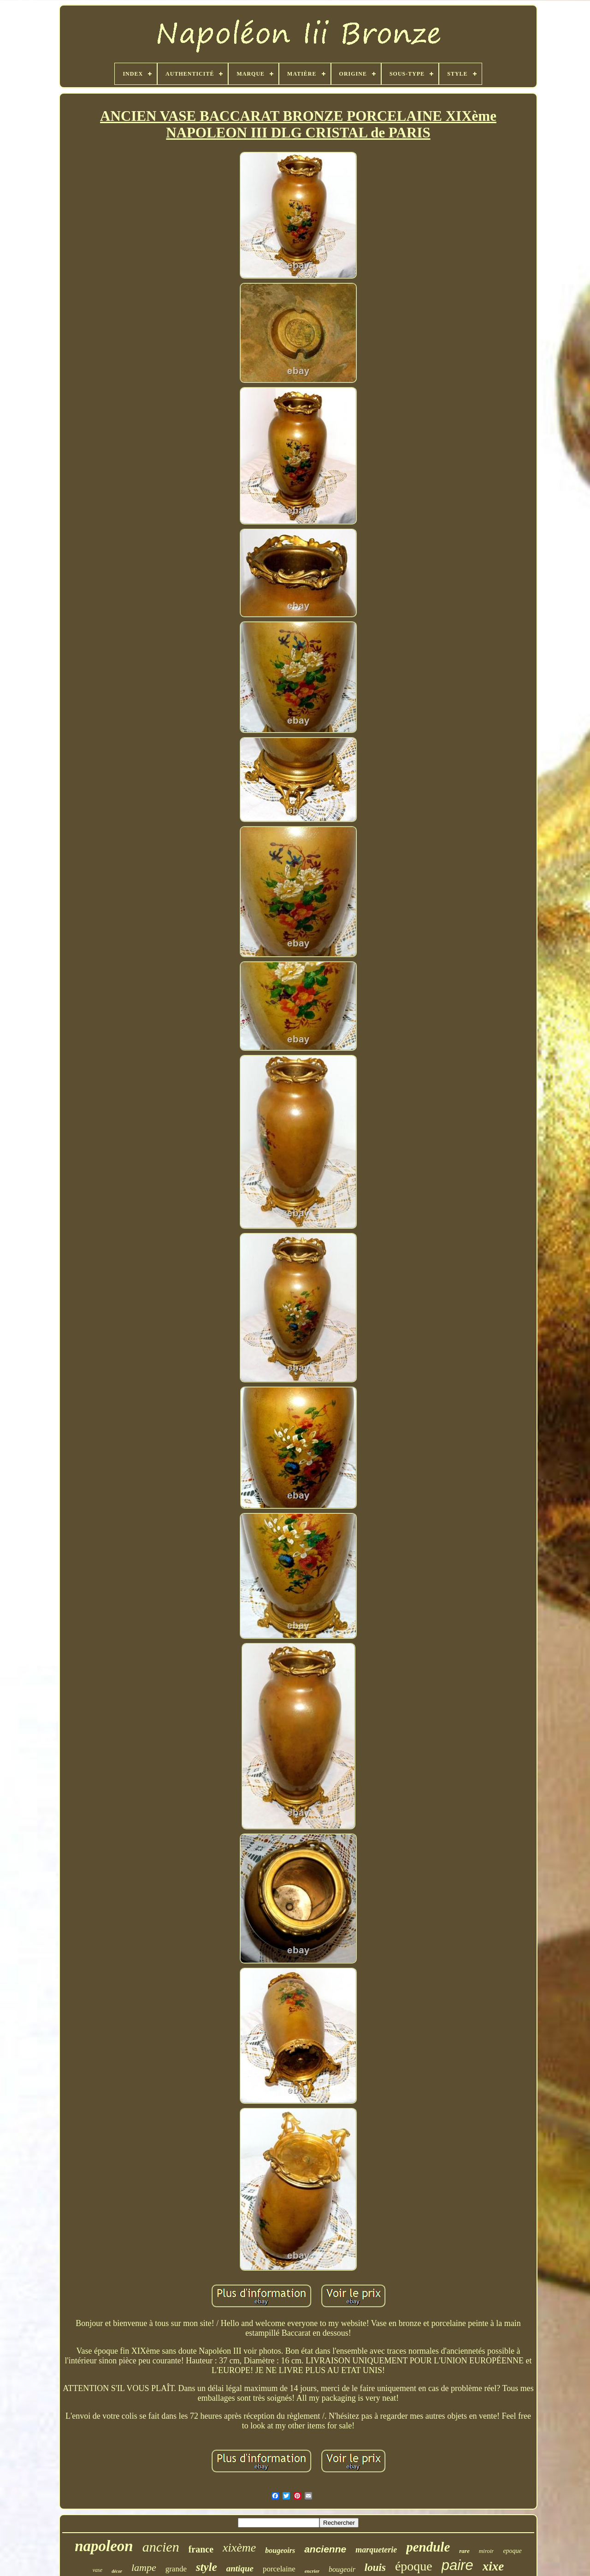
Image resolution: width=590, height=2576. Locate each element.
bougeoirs (280, 2550)
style (206, 2567)
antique (240, 2568)
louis (375, 2567)
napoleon (104, 2546)
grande (176, 2568)
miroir (486, 2550)
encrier (312, 2571)
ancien (160, 2546)
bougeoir (342, 2569)
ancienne (325, 2549)
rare (464, 2550)
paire (457, 2565)
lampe (143, 2567)
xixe (493, 2566)
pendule (428, 2547)
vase (97, 2570)
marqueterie (376, 2549)
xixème (239, 2547)
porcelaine (279, 2568)
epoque (512, 2550)
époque (413, 2566)
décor (117, 2571)
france (201, 2549)
